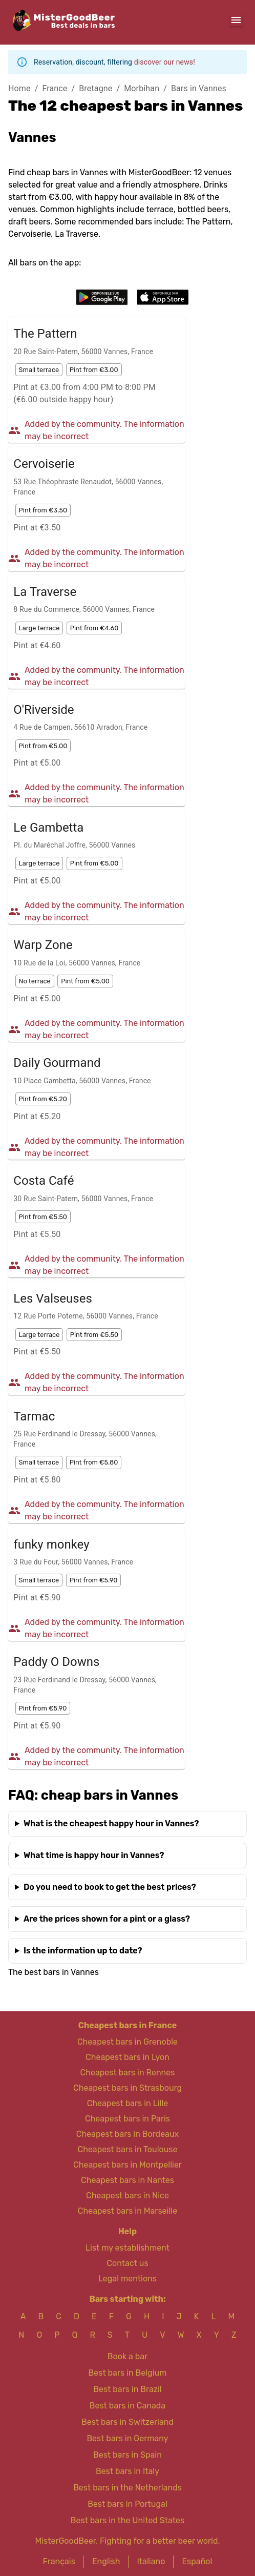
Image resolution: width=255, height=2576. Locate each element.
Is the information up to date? (83, 1950)
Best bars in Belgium (128, 2373)
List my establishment (127, 2248)
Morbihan (141, 88)
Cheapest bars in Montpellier (127, 2165)
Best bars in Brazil (127, 2389)
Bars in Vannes (198, 88)
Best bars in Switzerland (127, 2422)
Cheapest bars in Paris (127, 2119)
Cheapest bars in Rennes (127, 2072)
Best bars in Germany (127, 2438)
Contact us (127, 2263)
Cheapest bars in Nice (127, 2195)
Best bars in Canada (127, 2405)
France (54, 88)
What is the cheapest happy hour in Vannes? (111, 1823)
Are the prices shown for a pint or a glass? (107, 1919)
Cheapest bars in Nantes (127, 2180)
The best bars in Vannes (53, 1972)
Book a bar (127, 2356)
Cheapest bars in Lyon (127, 2057)
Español (197, 2561)
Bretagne (95, 88)
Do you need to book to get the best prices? (110, 1887)
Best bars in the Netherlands (127, 2487)
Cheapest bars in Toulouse (128, 2149)
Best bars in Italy (127, 2471)
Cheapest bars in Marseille (127, 2211)
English (106, 2561)
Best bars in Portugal (127, 2504)
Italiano (151, 2561)
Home (19, 88)
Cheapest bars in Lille (127, 2103)
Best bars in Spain (127, 2455)
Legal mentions (127, 2278)
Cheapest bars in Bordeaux (127, 2134)
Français (59, 2561)
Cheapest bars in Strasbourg (127, 2088)
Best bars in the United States (127, 2520)
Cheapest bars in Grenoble (127, 2042)
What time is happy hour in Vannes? (94, 1855)
